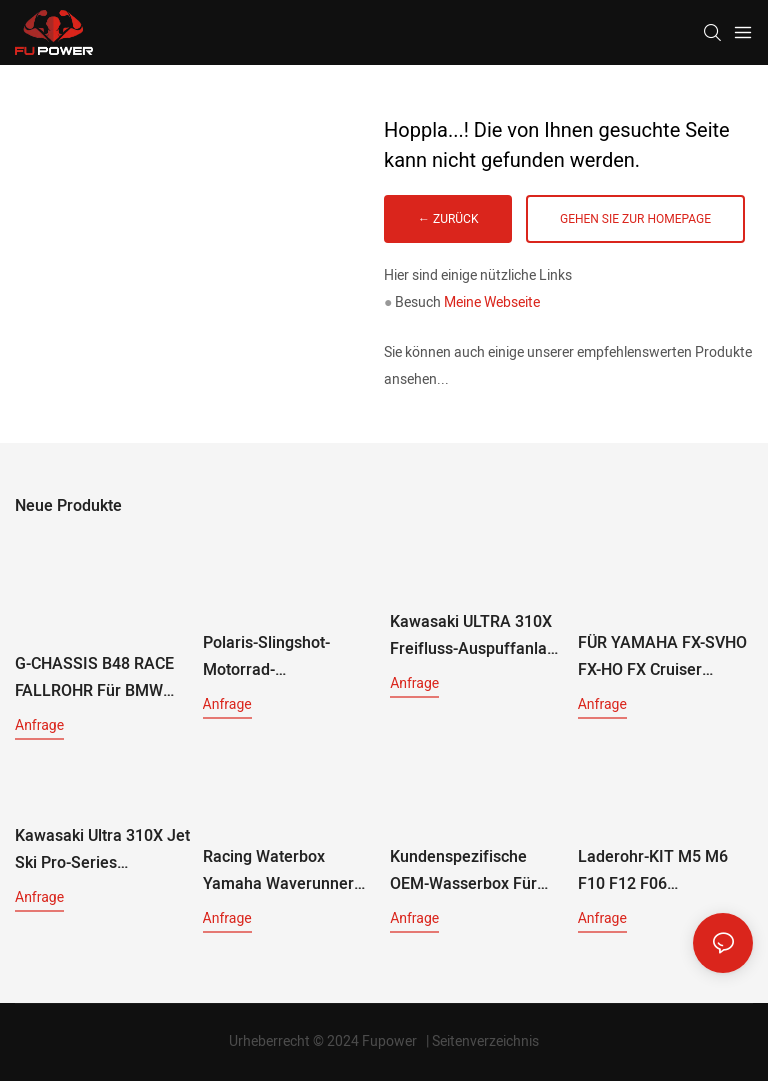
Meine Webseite (492, 302)
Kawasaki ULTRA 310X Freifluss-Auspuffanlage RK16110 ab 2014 (477, 636)
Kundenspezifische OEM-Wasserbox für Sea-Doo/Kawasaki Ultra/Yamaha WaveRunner (463, 871)
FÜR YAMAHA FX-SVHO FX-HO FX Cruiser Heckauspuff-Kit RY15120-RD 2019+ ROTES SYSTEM (662, 657)
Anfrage (39, 725)
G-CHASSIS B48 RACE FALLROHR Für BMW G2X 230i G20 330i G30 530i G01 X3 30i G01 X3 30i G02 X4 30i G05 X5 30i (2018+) (99, 678)
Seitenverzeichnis (485, 1041)
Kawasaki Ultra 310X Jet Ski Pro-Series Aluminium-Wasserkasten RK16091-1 (102, 850)
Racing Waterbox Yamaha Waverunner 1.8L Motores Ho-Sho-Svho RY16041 (282, 871)
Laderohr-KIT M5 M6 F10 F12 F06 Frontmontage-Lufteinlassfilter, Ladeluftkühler (653, 871)
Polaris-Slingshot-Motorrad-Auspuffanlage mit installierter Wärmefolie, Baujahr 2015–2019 (290, 657)
